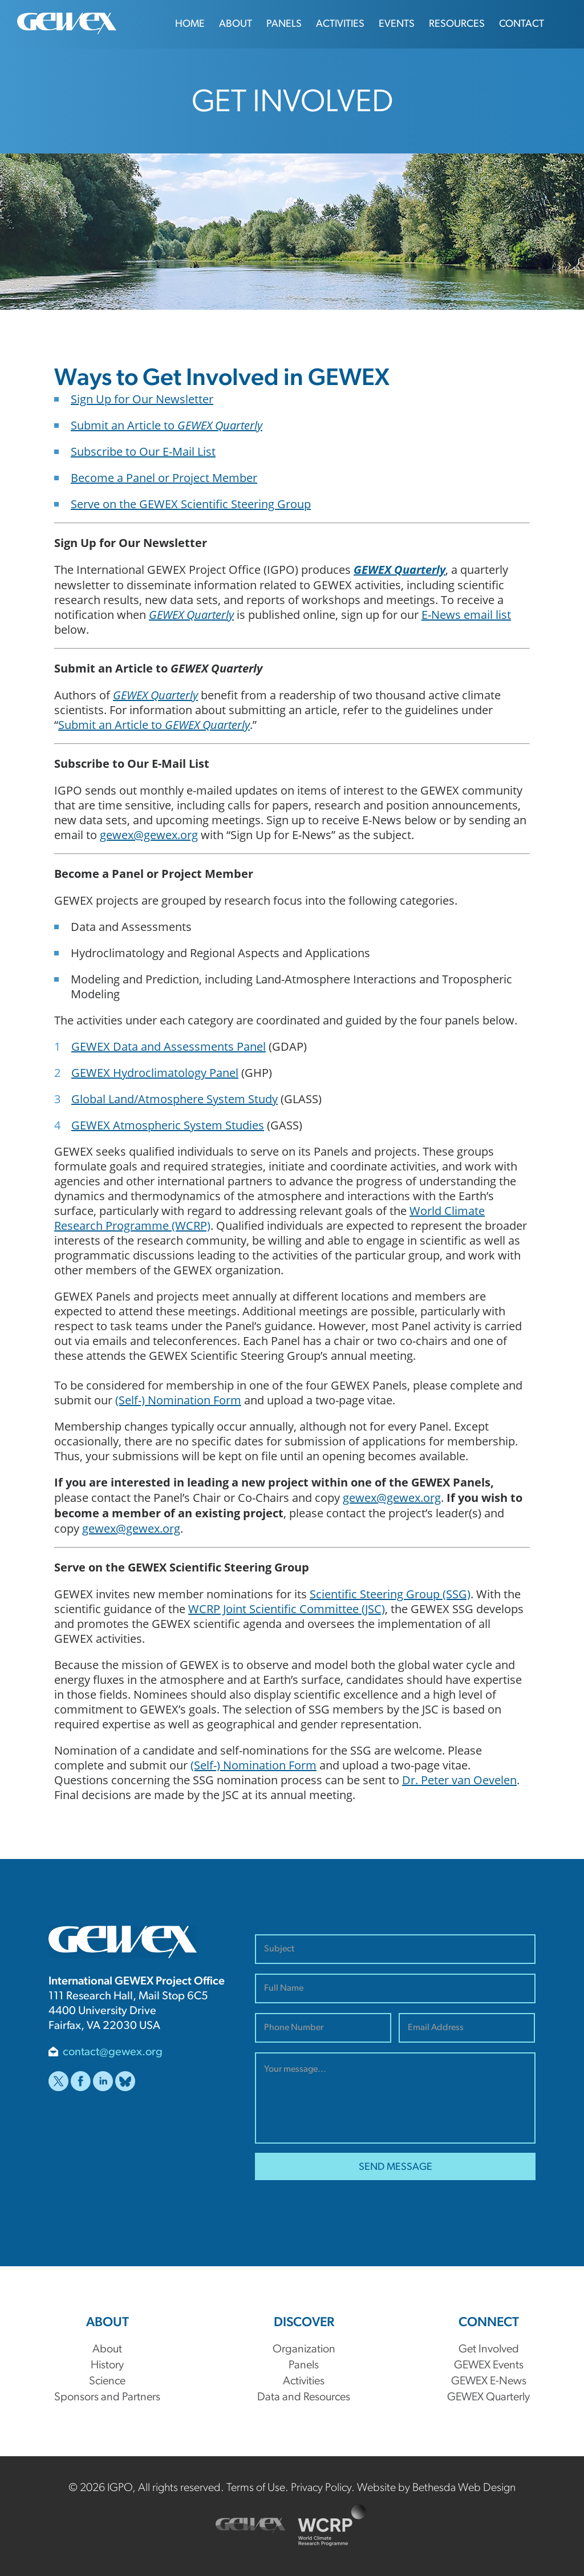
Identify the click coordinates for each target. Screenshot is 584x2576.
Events (397, 24)
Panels (284, 24)
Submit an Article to (166, 425)
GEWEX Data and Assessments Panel (168, 1046)
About (235, 24)
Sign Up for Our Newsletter (142, 398)
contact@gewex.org (113, 2052)
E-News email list (466, 614)
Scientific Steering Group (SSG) (390, 1593)
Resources (457, 24)
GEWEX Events (489, 2365)
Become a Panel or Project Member (164, 477)
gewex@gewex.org (149, 834)
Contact (521, 24)
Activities (340, 24)
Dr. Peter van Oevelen (459, 1779)
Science (107, 2381)
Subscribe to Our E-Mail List (143, 451)
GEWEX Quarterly (399, 569)
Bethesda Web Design (464, 2488)
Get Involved (489, 2349)
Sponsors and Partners (107, 2397)
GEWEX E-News (488, 2381)
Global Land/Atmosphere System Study (174, 1098)
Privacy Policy (321, 2488)
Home (190, 24)
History (107, 2365)
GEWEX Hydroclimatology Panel (154, 1072)
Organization (304, 2349)
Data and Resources (303, 2397)
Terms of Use (255, 2488)
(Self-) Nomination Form (178, 1399)
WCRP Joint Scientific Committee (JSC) (286, 1608)
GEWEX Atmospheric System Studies (167, 1124)
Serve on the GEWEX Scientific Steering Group (191, 503)
